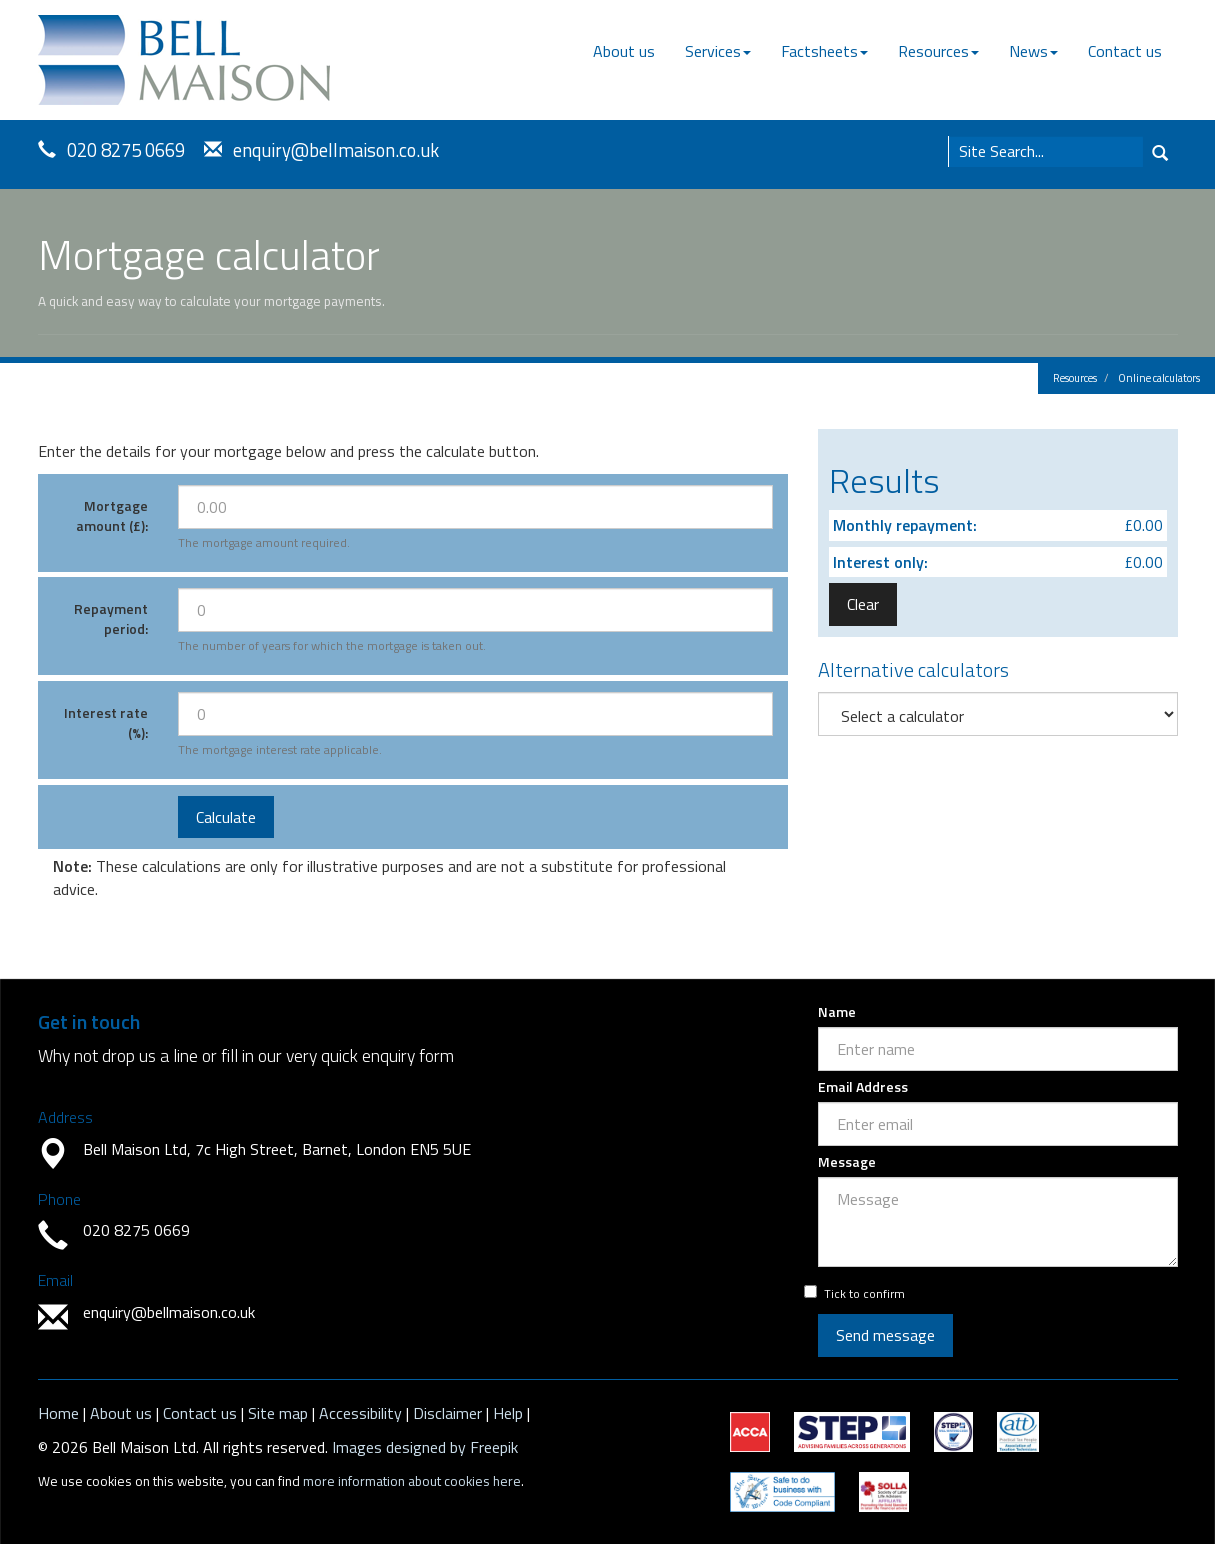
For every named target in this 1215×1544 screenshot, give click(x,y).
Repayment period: (111, 618)
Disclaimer (447, 1413)
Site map (278, 1413)
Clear (863, 604)
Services (718, 51)
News (1033, 51)
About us (624, 51)
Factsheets (824, 51)
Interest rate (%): (106, 722)
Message (847, 1162)
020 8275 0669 (126, 150)
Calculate (226, 817)
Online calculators (1159, 378)
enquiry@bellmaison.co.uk (336, 150)
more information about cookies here (412, 1481)
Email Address (863, 1087)
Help (508, 1413)
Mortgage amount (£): (112, 515)
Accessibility (360, 1413)
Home (58, 1413)
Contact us (1125, 51)
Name (837, 1012)
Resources (938, 51)
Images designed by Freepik (425, 1447)
